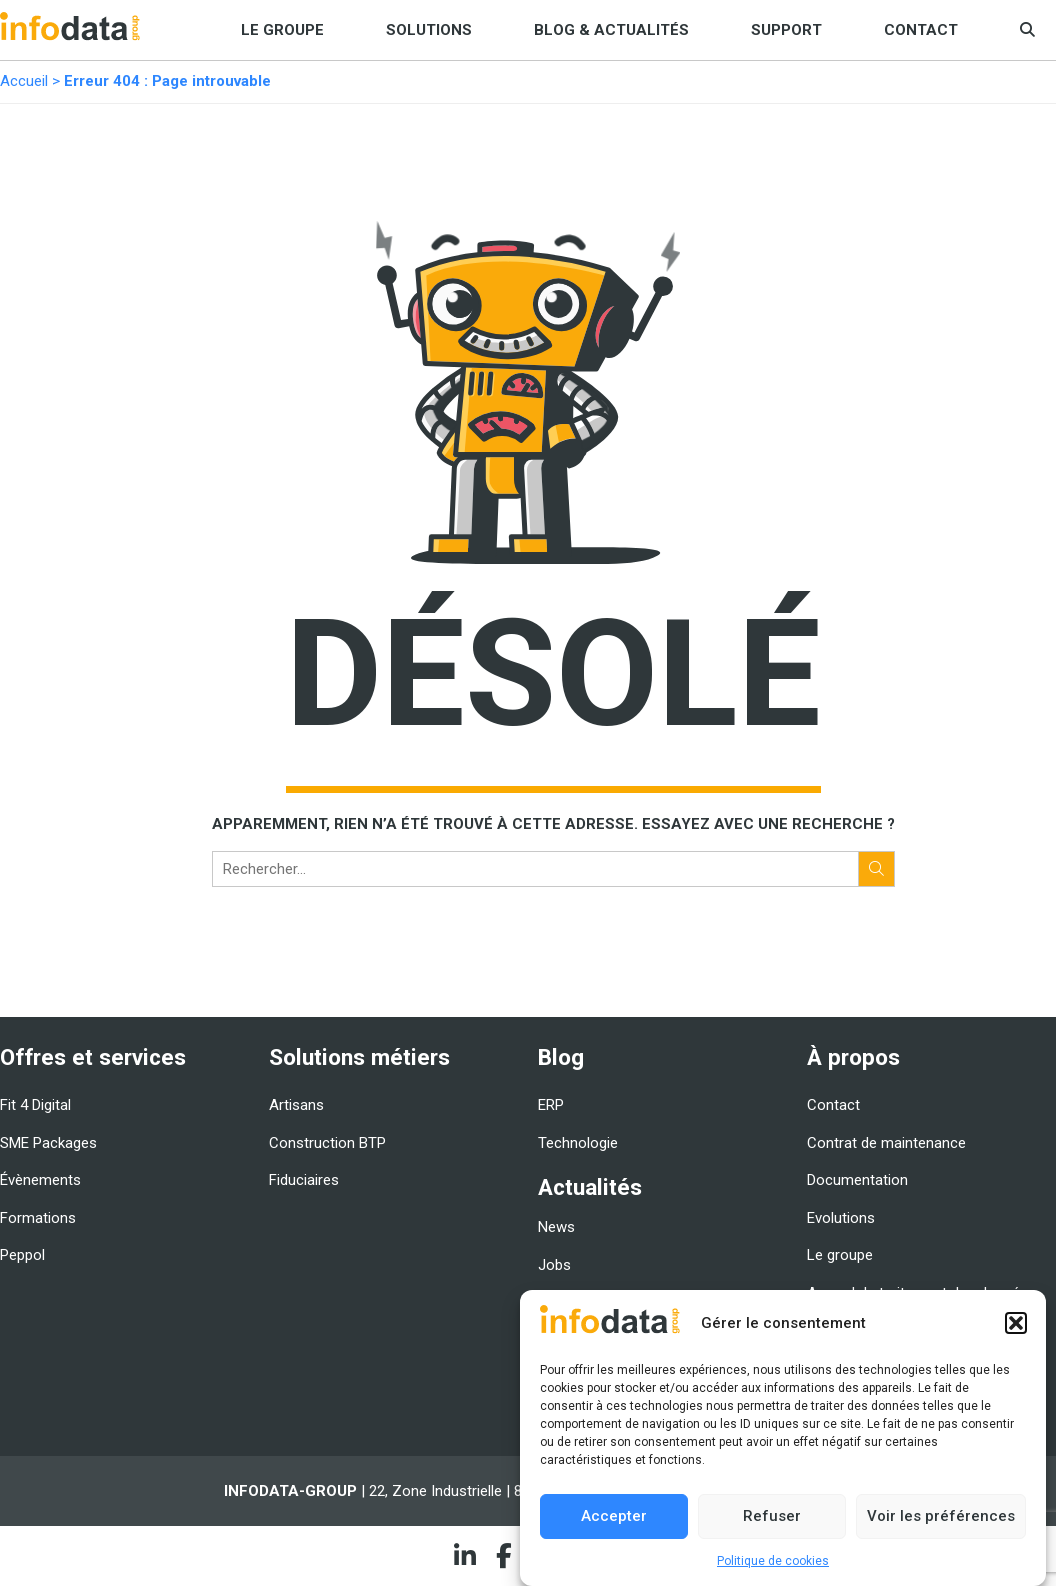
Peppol (22, 1255)
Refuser (772, 1516)
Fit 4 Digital (35, 1105)
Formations (38, 1218)
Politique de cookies (773, 1561)
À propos (853, 1057)
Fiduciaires (304, 1180)
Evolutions (841, 1218)
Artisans (296, 1105)
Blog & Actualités (611, 30)
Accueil (24, 81)
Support (786, 30)
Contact (921, 30)
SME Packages (48, 1143)
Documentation (857, 1180)
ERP (551, 1105)
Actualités (590, 1187)
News (556, 1227)
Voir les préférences (941, 1516)
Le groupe (282, 30)
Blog (561, 1057)
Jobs (554, 1265)
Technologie (578, 1143)
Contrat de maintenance (886, 1143)
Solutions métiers (359, 1057)
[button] (1016, 1323)
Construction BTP (327, 1143)
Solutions (429, 30)
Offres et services (93, 1057)
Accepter (614, 1516)
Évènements (40, 1180)
